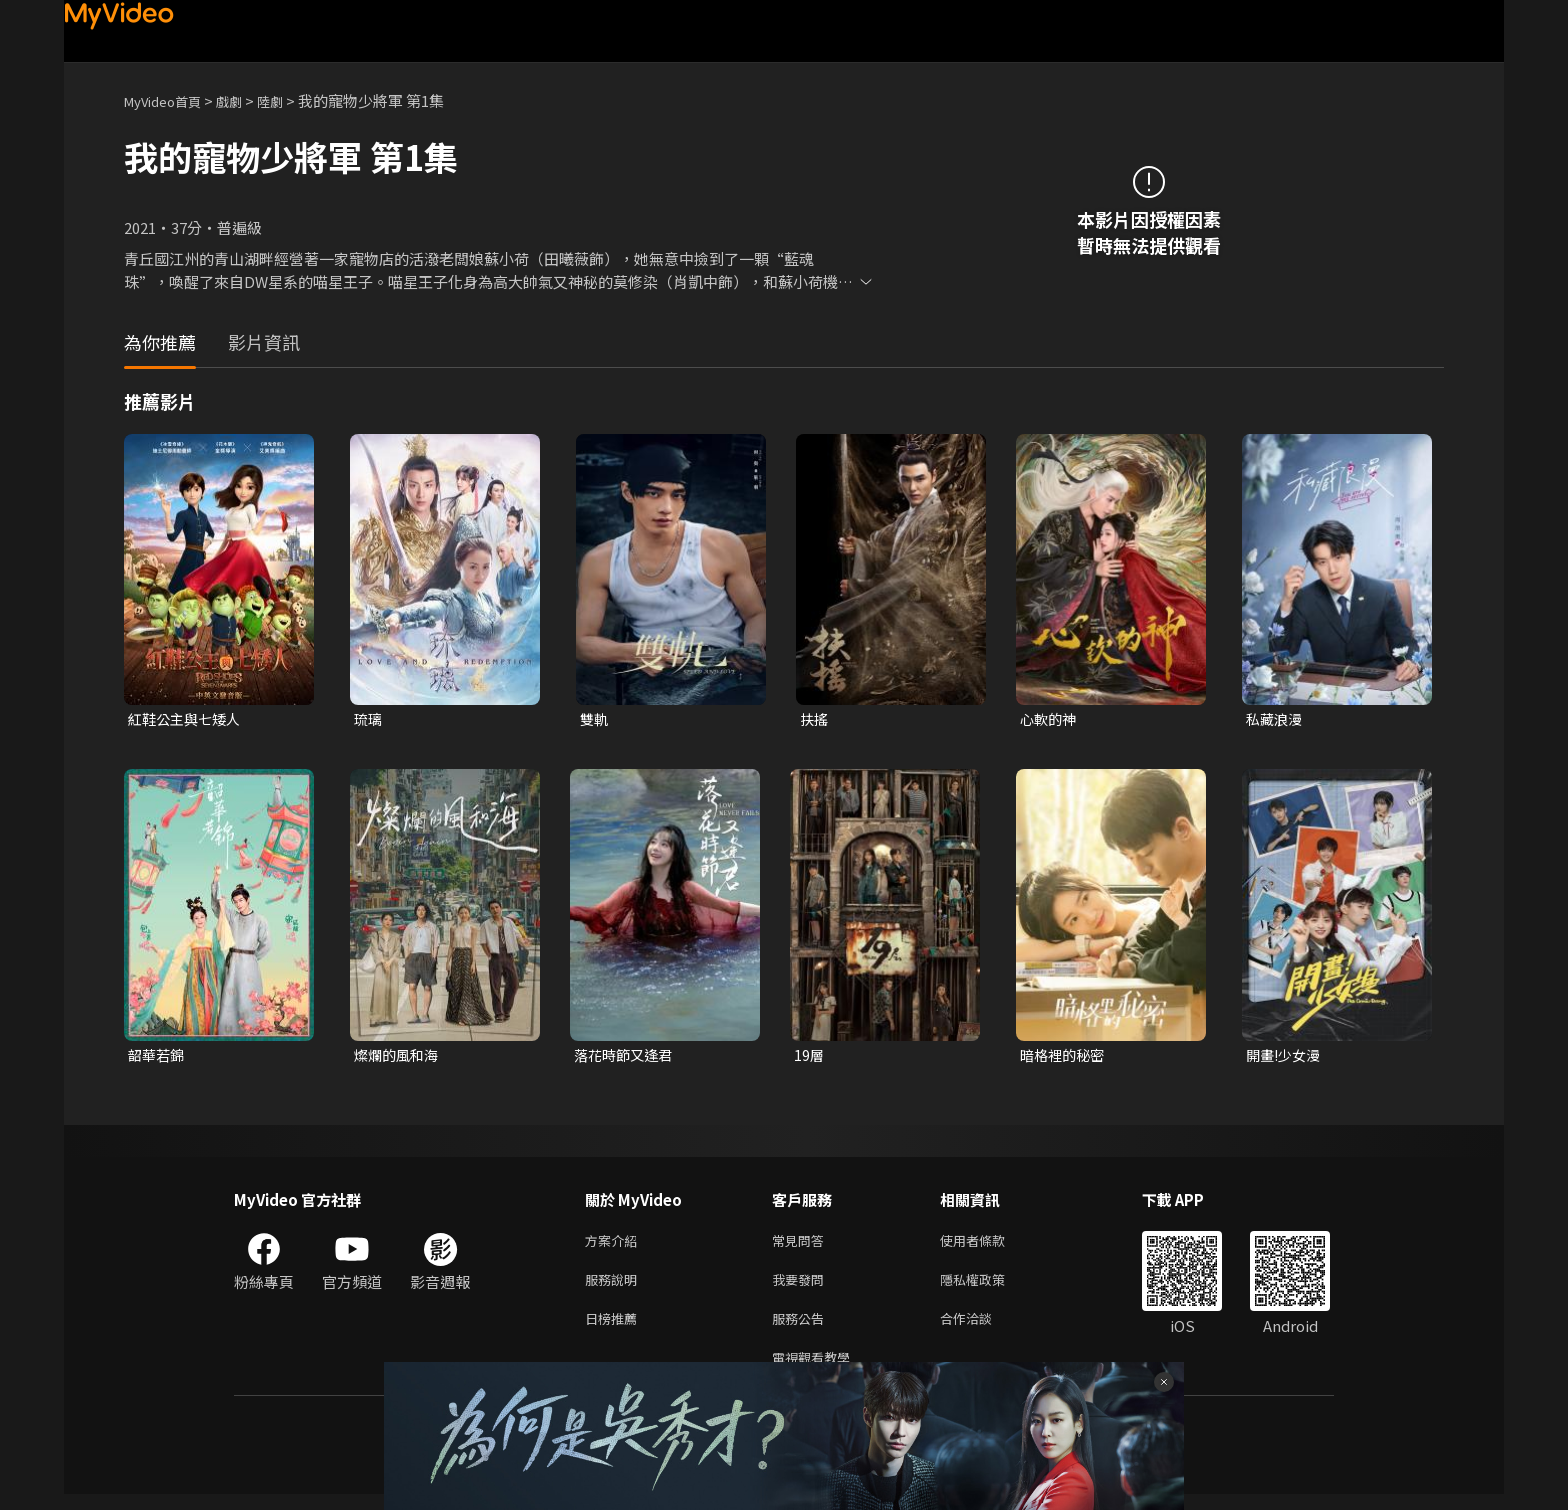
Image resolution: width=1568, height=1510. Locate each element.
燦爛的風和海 (399, 1057)
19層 (809, 1057)
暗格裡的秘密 (1065, 1057)
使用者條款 (989, 1245)
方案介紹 (615, 1245)
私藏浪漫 (1276, 719)
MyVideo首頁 (169, 100)
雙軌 (595, 719)
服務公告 (802, 1329)
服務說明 (615, 1287)
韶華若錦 (158, 1057)
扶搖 (815, 719)
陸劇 (290, 100)
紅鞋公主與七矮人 (188, 719)
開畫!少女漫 (1286, 1057)
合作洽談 (982, 1329)
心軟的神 (1050, 719)
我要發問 (802, 1287)
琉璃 (369, 719)
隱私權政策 (989, 1287)
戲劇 (245, 100)
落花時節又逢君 (626, 1057)
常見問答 (802, 1245)
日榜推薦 (615, 1329)
